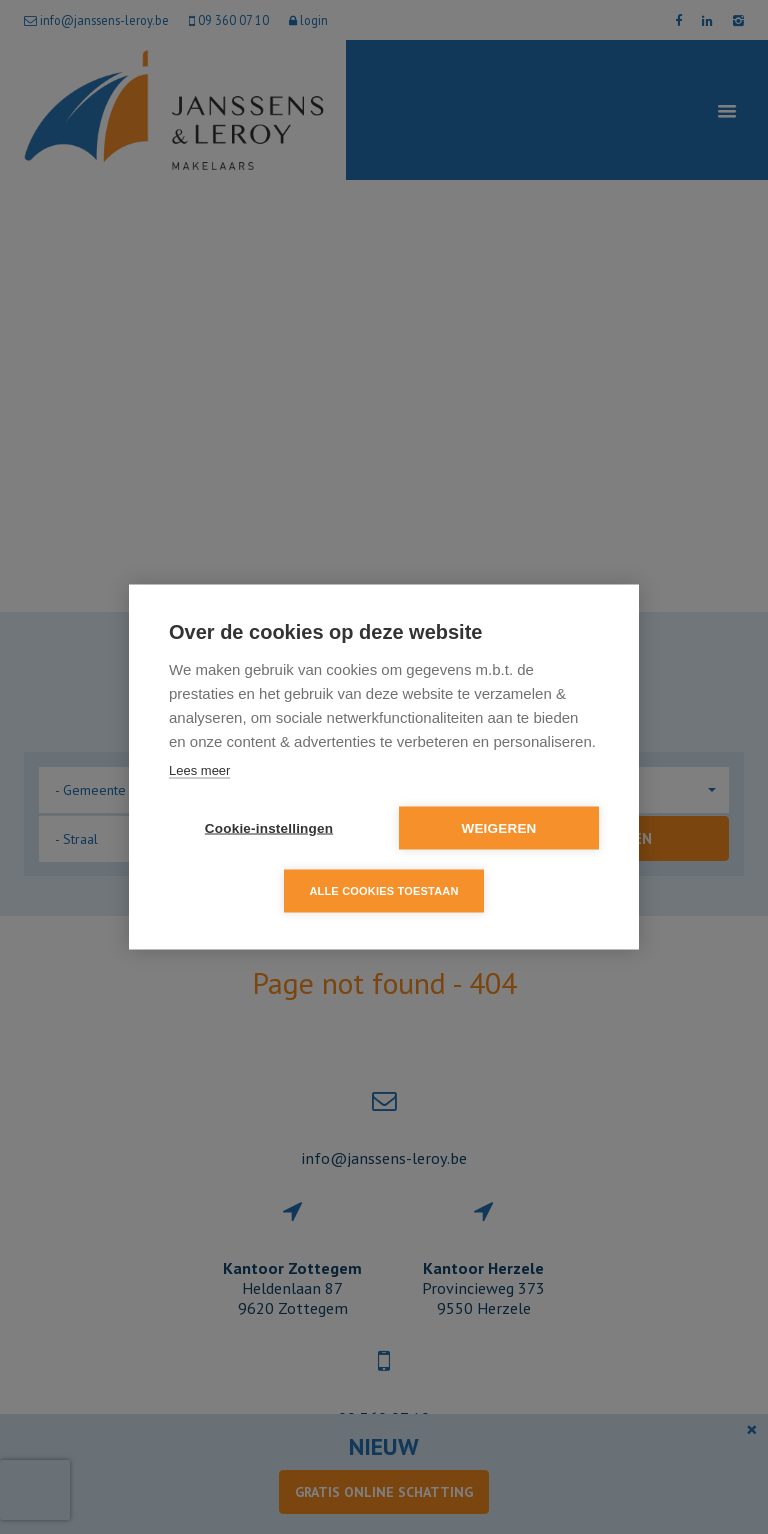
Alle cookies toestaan (383, 891)
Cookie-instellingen (269, 828)
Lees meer (199, 770)
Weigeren (498, 828)
